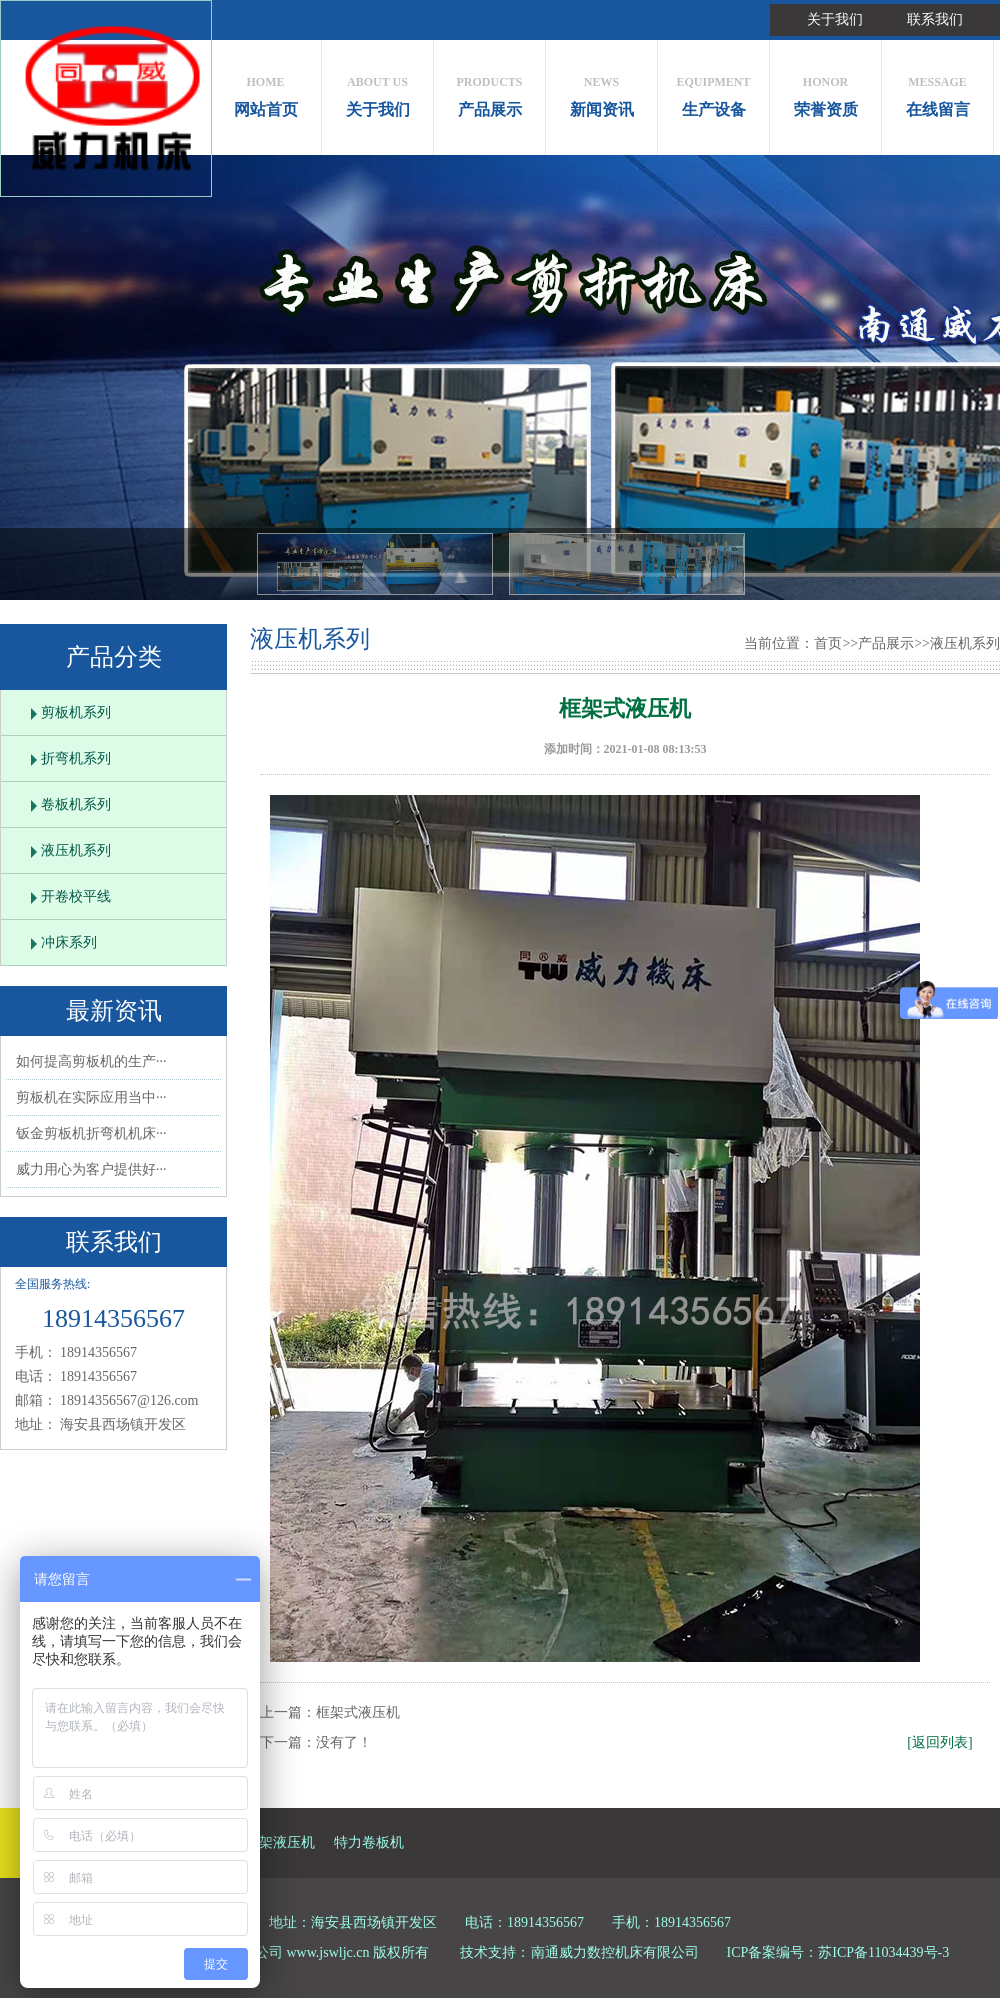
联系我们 (935, 19)
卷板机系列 (76, 804)
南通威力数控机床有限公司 (615, 1952)
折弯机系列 (76, 758)
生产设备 (713, 91)
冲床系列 (69, 942)
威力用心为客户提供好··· (91, 1169)
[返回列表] (939, 1742)
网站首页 (265, 91)
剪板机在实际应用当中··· (91, 1097)
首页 (828, 643)
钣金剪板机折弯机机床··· (91, 1133)
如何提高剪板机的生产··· (91, 1061)
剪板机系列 (76, 712)
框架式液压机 (358, 1712)
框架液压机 (280, 1842)
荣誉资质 (825, 91)
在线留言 (937, 91)
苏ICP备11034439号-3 (883, 1952)
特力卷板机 (369, 1842)
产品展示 (489, 91)
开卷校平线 (76, 896)
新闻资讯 (601, 91)
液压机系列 (76, 850)
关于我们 (835, 19)
